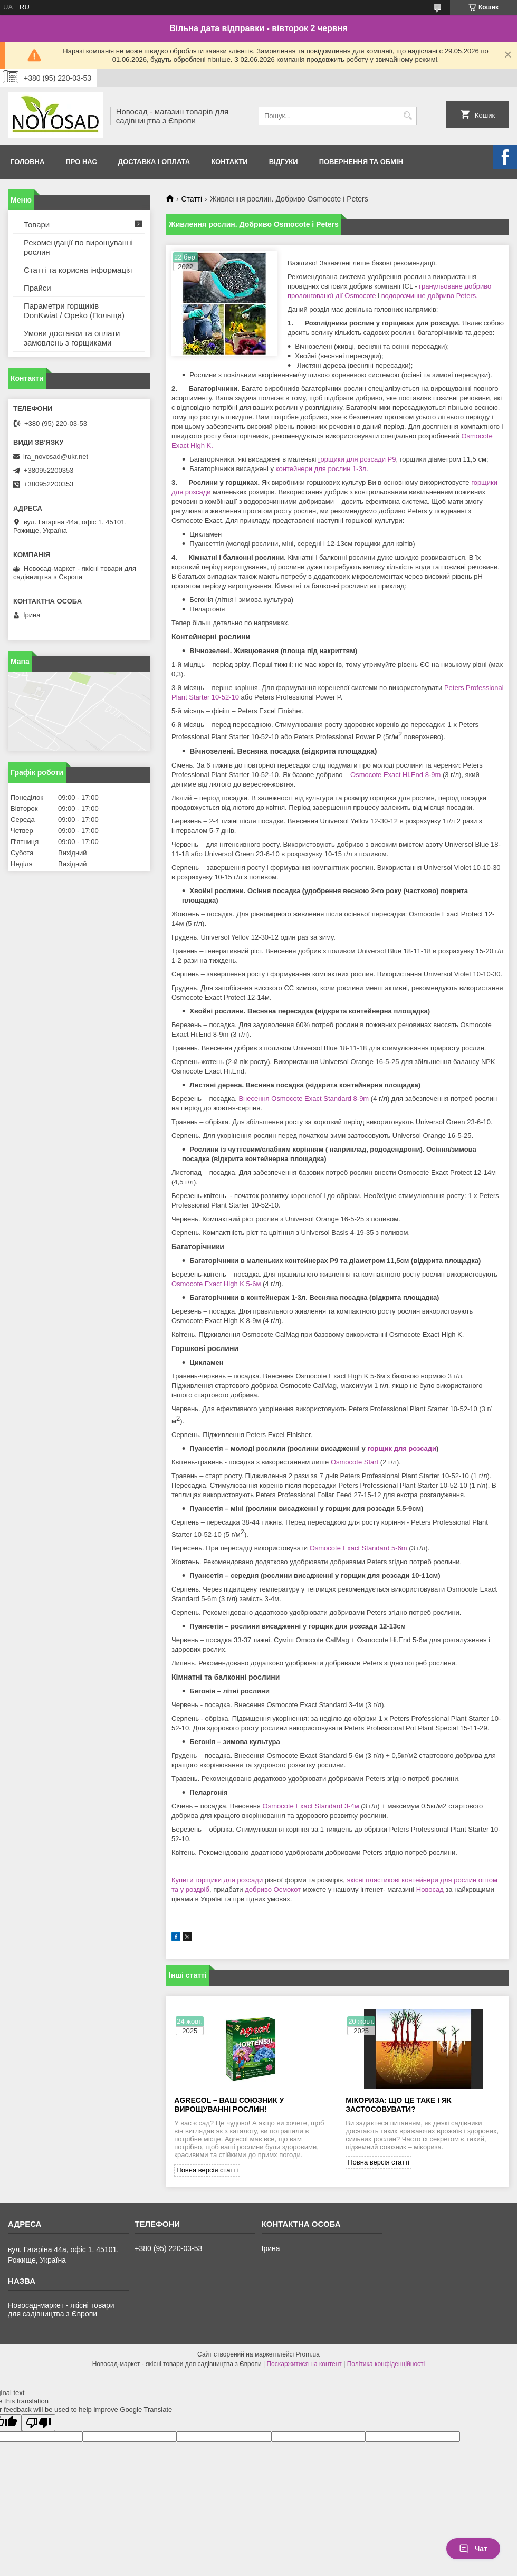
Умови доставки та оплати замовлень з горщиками (72, 338)
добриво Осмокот (273, 1889)
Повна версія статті (207, 2170)
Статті (191, 199)
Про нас (81, 162)
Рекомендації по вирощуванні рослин (78, 247)
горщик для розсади (401, 1448)
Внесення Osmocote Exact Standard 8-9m (303, 1099)
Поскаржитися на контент (303, 2364)
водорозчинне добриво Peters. (428, 296)
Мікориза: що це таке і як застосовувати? (398, 2104)
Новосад (430, 1889)
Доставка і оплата (154, 162)
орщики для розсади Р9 (357, 459)
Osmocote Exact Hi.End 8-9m (395, 775)
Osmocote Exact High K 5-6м (216, 1284)
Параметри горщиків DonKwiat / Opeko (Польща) (74, 310)
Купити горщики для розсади (217, 1880)
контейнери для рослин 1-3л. (322, 469)
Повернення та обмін (361, 162)
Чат (473, 2548)
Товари (37, 224)
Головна (27, 162)
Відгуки (283, 162)
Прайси (37, 287)
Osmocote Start (354, 1462)
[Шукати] (407, 116)
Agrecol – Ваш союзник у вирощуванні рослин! (229, 2104)
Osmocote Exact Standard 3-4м (311, 1806)
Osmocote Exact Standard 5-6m (358, 1548)
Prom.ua (308, 2354)
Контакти (229, 162)
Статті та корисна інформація (78, 269)
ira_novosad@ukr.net (55, 457)
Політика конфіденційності (386, 2364)
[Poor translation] (38, 2422)
